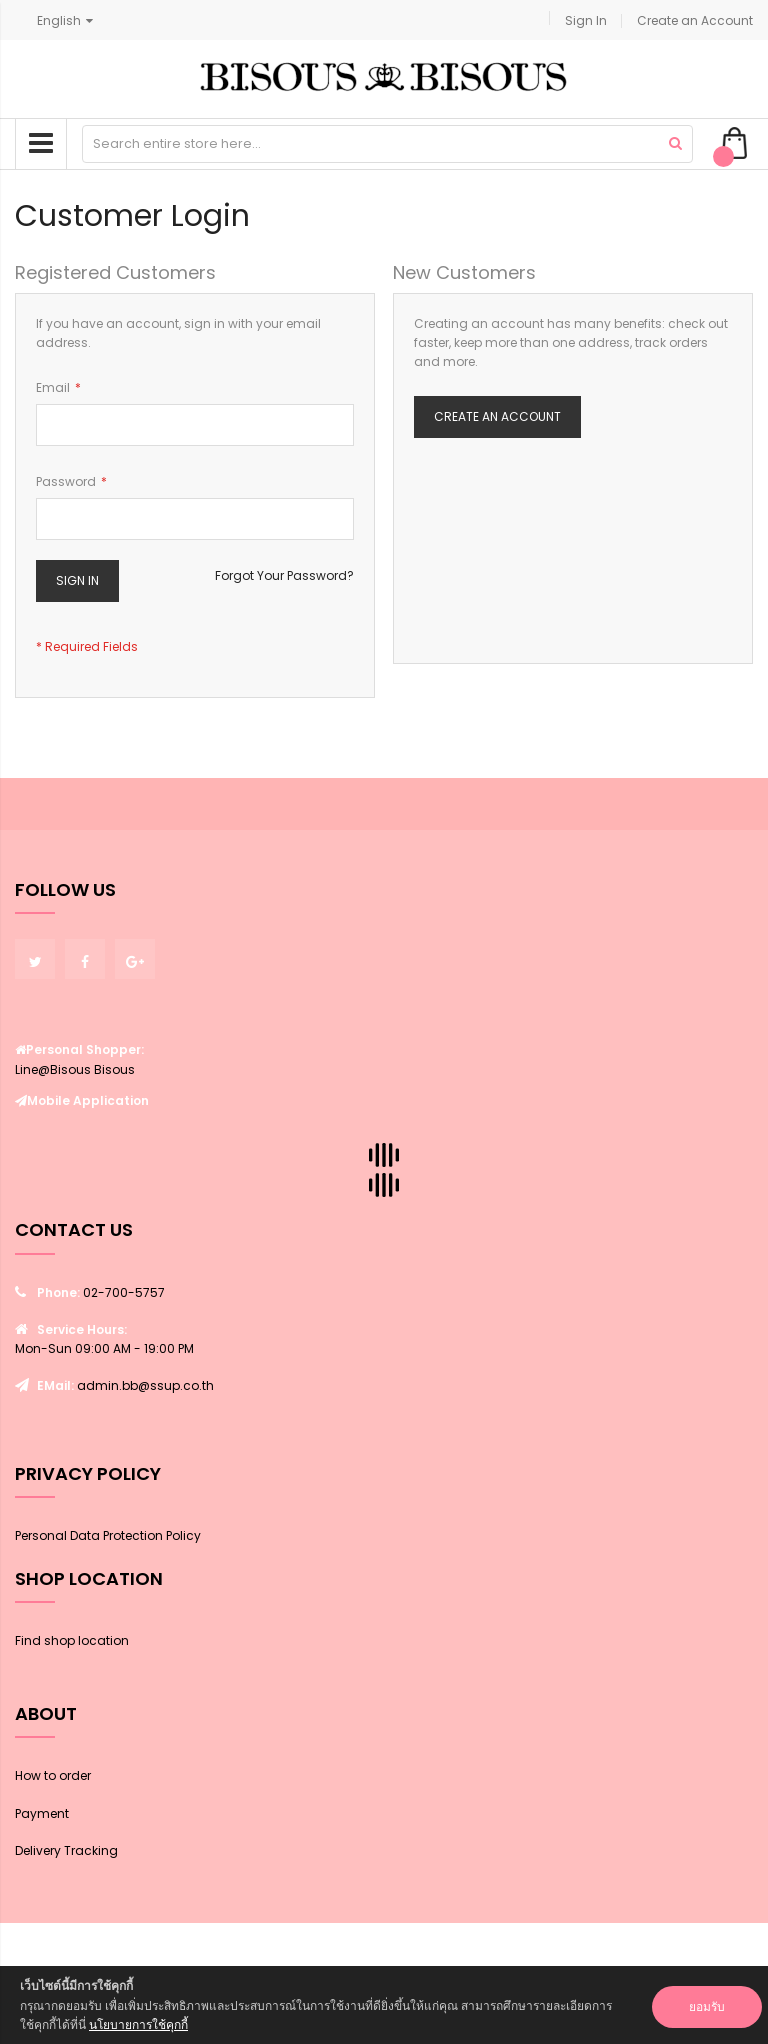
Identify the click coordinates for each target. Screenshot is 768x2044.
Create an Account (695, 20)
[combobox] (387, 144)
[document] (384, 2005)
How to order (53, 1775)
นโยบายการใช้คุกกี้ (138, 2024)
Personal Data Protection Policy (108, 1535)
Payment (42, 1813)
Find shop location (72, 1640)
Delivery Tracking (66, 1850)
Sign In (586, 20)
